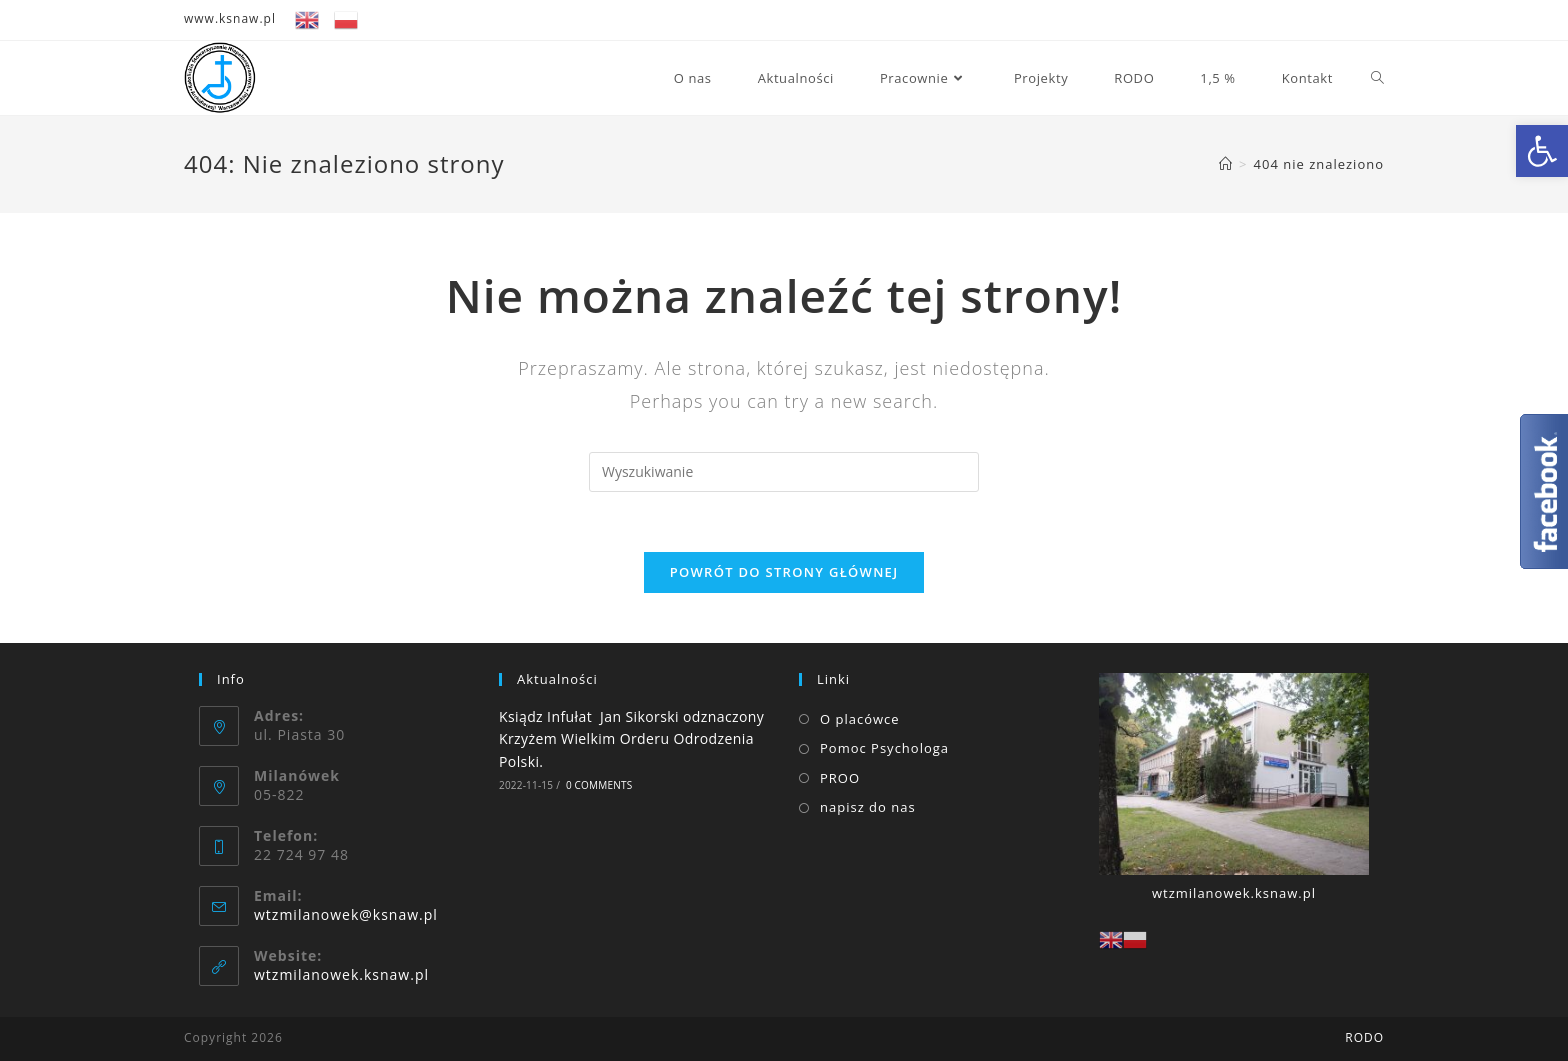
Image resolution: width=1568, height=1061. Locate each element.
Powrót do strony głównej (784, 572)
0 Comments (599, 785)
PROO (840, 778)
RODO (1364, 1037)
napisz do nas (868, 807)
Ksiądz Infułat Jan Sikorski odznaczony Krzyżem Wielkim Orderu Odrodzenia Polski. (633, 739)
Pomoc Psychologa (884, 748)
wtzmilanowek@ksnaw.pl (346, 914)
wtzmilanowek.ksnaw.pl (341, 974)
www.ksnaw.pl (230, 18)
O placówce (860, 719)
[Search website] (1377, 78)
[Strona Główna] (1226, 164)
